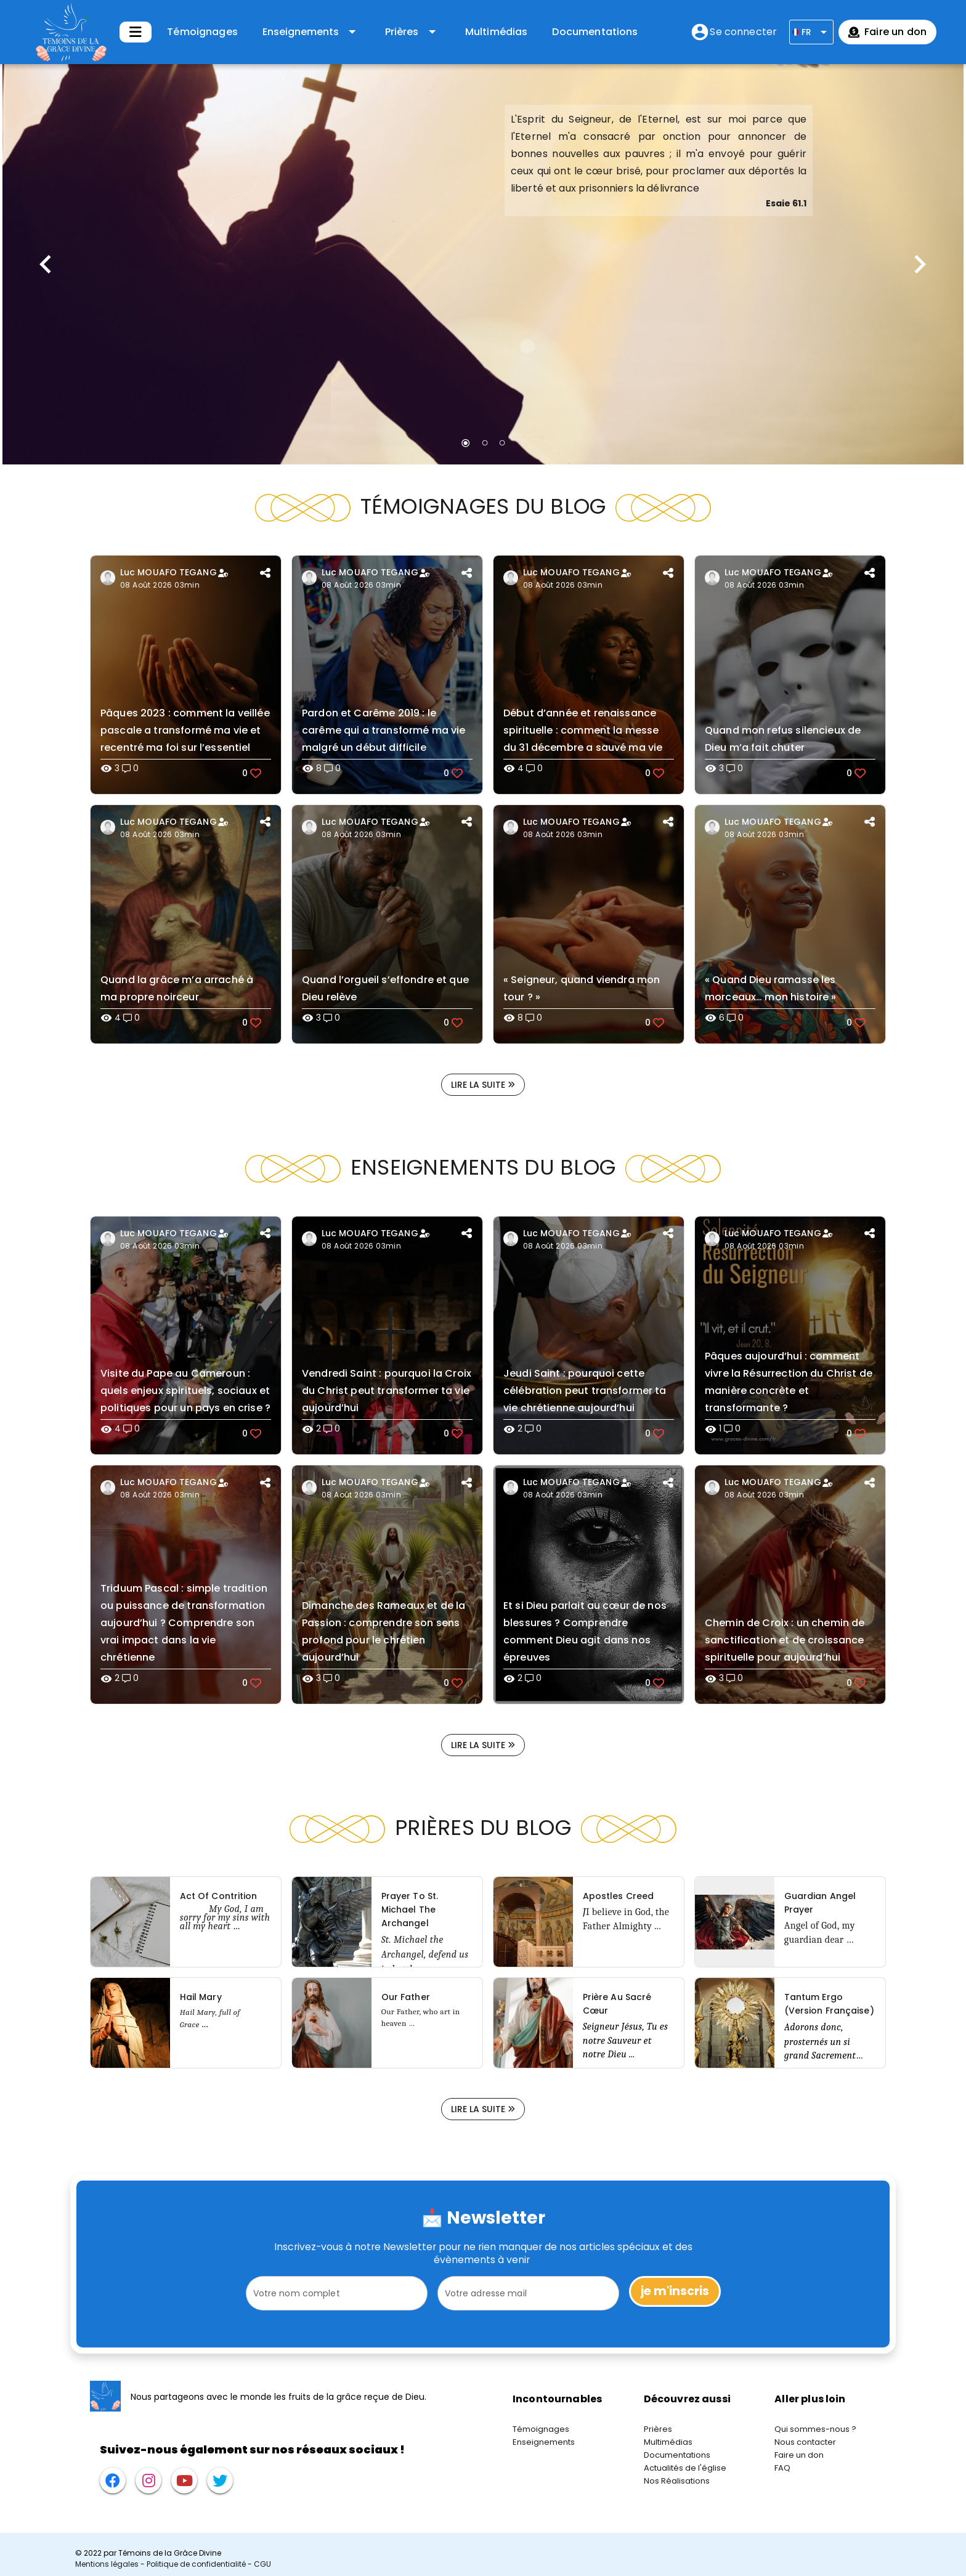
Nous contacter (805, 2442)
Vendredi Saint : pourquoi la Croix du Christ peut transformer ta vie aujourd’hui (386, 1390)
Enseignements (544, 2442)
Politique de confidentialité (196, 2564)
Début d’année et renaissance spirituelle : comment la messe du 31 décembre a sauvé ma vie (582, 730)
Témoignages (202, 32)
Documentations (595, 32)
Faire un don (799, 2455)
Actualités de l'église (685, 2468)
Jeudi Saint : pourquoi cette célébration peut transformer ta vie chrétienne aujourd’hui (585, 1390)
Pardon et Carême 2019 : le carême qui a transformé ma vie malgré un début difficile (384, 730)
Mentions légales (107, 2564)
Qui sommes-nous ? (815, 2429)
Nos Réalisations (677, 2481)
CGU (262, 2564)
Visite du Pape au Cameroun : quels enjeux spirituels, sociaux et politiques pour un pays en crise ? (185, 1390)
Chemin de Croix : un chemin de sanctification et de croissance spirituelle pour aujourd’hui (785, 1640)
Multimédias (496, 32)
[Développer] (136, 32)
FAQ (782, 2468)
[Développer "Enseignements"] (311, 32)
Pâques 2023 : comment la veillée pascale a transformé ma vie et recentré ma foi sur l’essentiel (185, 730)
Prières (658, 2429)
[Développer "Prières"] (412, 32)
